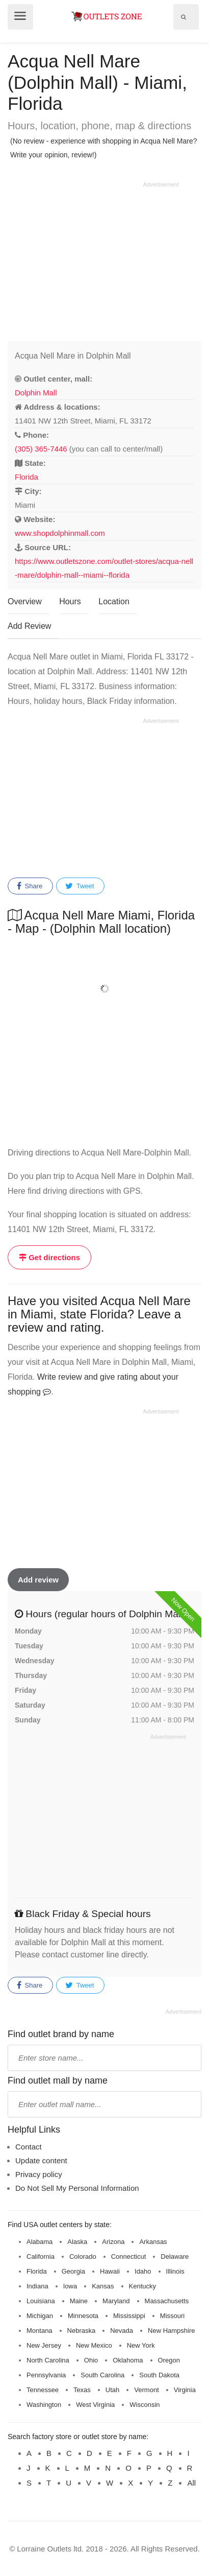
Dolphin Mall (36, 392)
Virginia (185, 2390)
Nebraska (81, 2330)
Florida (26, 476)
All (191, 2482)
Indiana (37, 2286)
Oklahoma (128, 2360)
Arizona (113, 2242)
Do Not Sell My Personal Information (77, 2188)
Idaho (143, 2271)
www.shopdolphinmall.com (60, 533)
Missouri (172, 2316)
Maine (79, 2301)
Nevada (121, 2330)
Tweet (79, 886)
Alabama (40, 2242)
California (41, 2256)
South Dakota (159, 2375)
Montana (40, 2330)
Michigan (40, 2316)
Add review (38, 1579)
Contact (28, 2146)
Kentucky (142, 2286)
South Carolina (102, 2375)
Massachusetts (167, 2301)
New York (141, 2345)
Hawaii (110, 2271)
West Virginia (95, 2404)
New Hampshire (171, 2330)
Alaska (77, 2242)
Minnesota (83, 2316)
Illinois (175, 2271)
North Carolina (48, 2360)
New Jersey (44, 2345)
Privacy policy (38, 2174)
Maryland (115, 2301)
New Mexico (94, 2345)
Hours (70, 601)
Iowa (70, 2286)
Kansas (103, 2286)
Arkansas (153, 2242)
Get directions (49, 1257)
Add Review (29, 626)
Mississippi (129, 2316)
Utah (112, 2390)
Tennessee (43, 2390)
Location (113, 601)
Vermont (146, 2390)
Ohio (91, 2360)
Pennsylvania (46, 2375)
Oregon (169, 2360)
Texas (82, 2390)
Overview (25, 601)
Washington (44, 2404)
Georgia (73, 2271)
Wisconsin (144, 2404)
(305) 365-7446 (41, 448)
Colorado (82, 2256)
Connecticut (128, 2256)
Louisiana (41, 2301)
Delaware (175, 2256)
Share (29, 886)
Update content (41, 2160)
